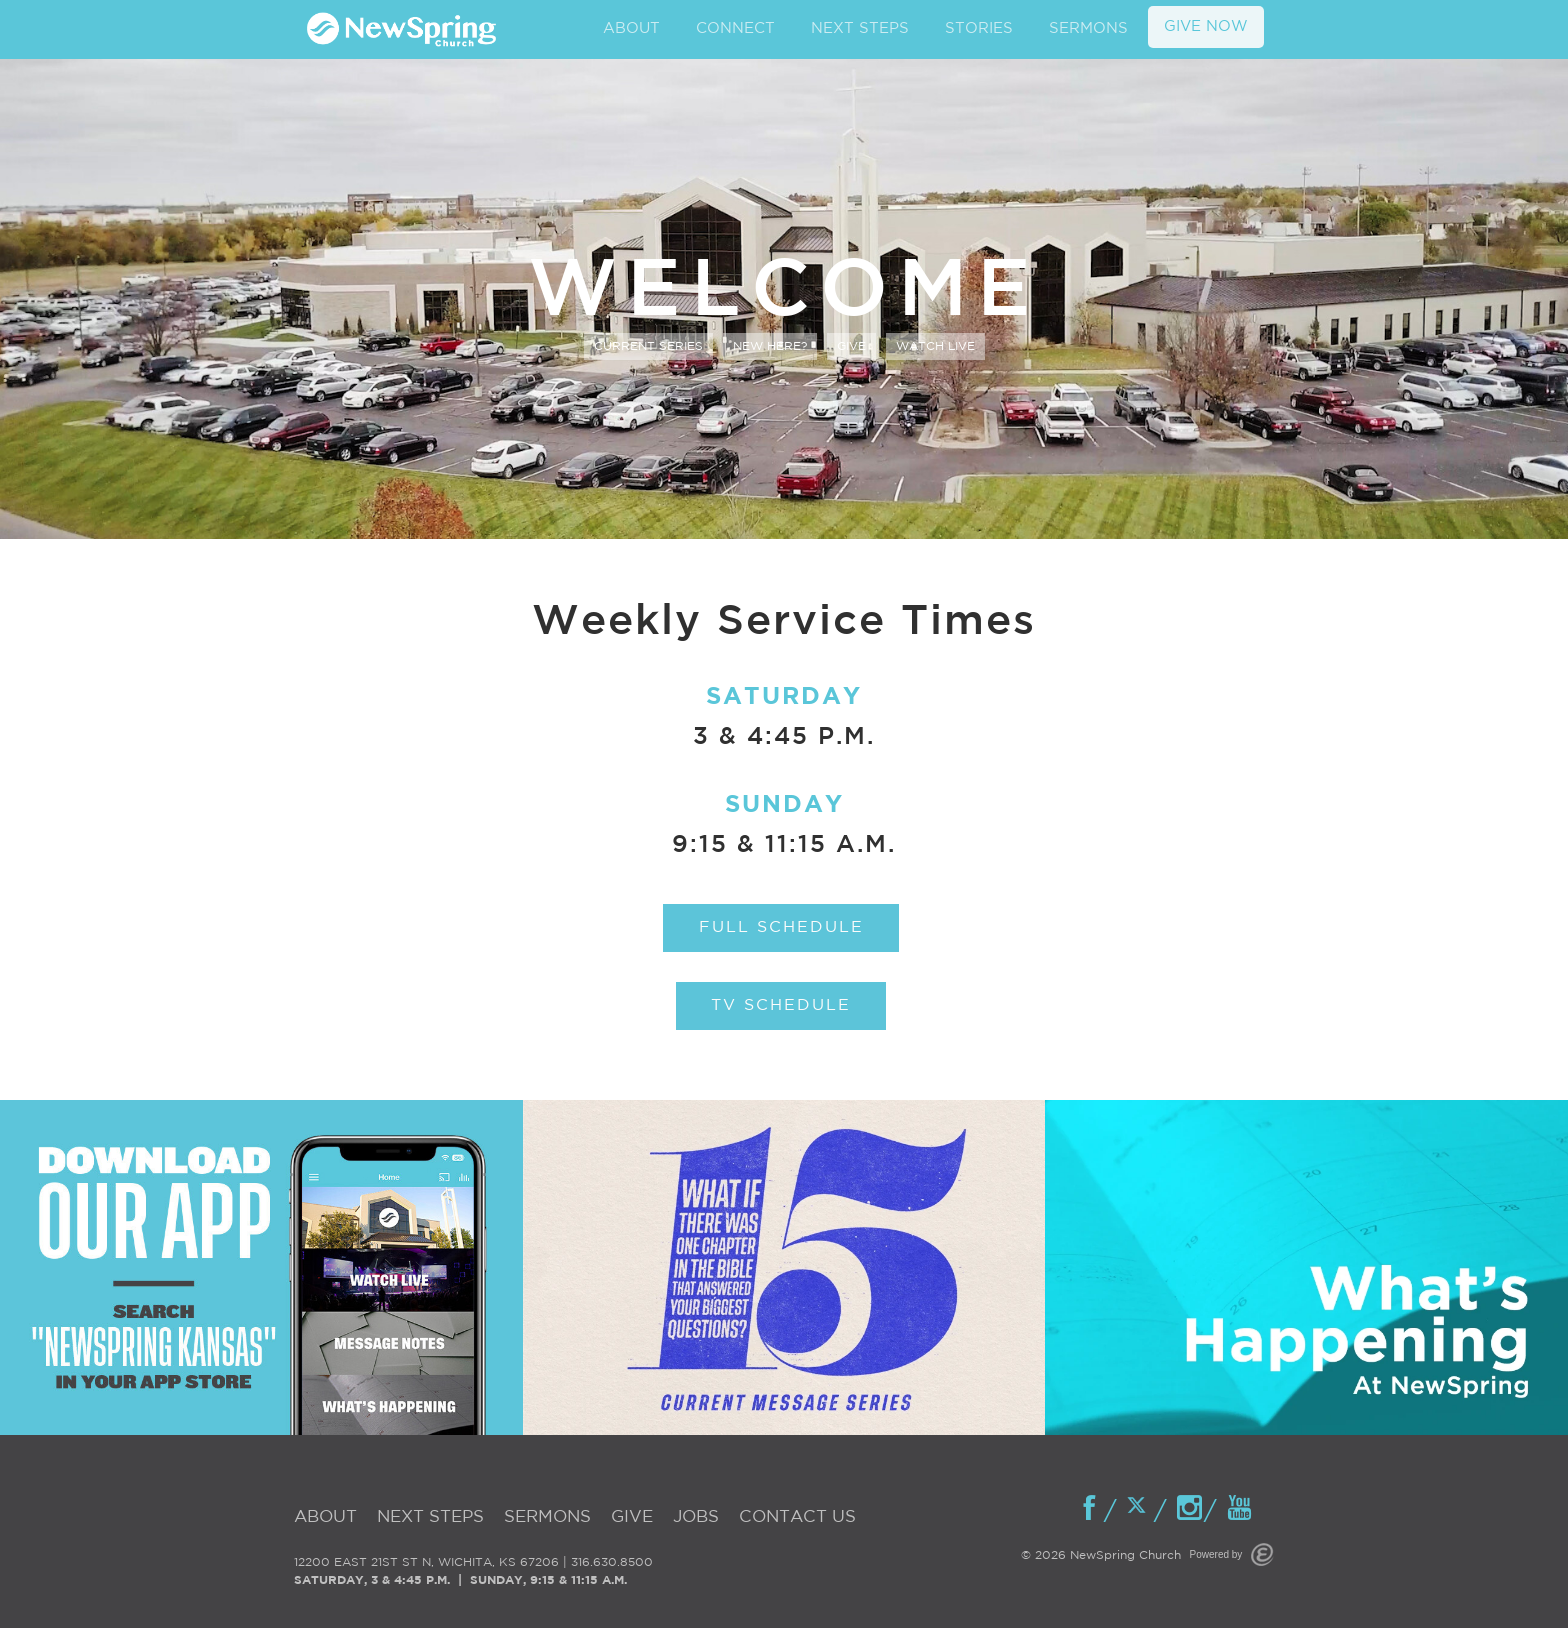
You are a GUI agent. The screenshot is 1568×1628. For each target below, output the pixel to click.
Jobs (696, 1517)
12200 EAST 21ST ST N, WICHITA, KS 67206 (426, 1562)
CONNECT (735, 28)
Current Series (648, 346)
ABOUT (631, 28)
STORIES (979, 28)
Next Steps (430, 1517)
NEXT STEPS (860, 28)
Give (851, 346)
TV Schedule (781, 1005)
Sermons (547, 1517)
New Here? (770, 346)
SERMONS (1088, 28)
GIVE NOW (1206, 26)
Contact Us (797, 1517)
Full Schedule (781, 927)
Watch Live (935, 346)
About (325, 1517)
